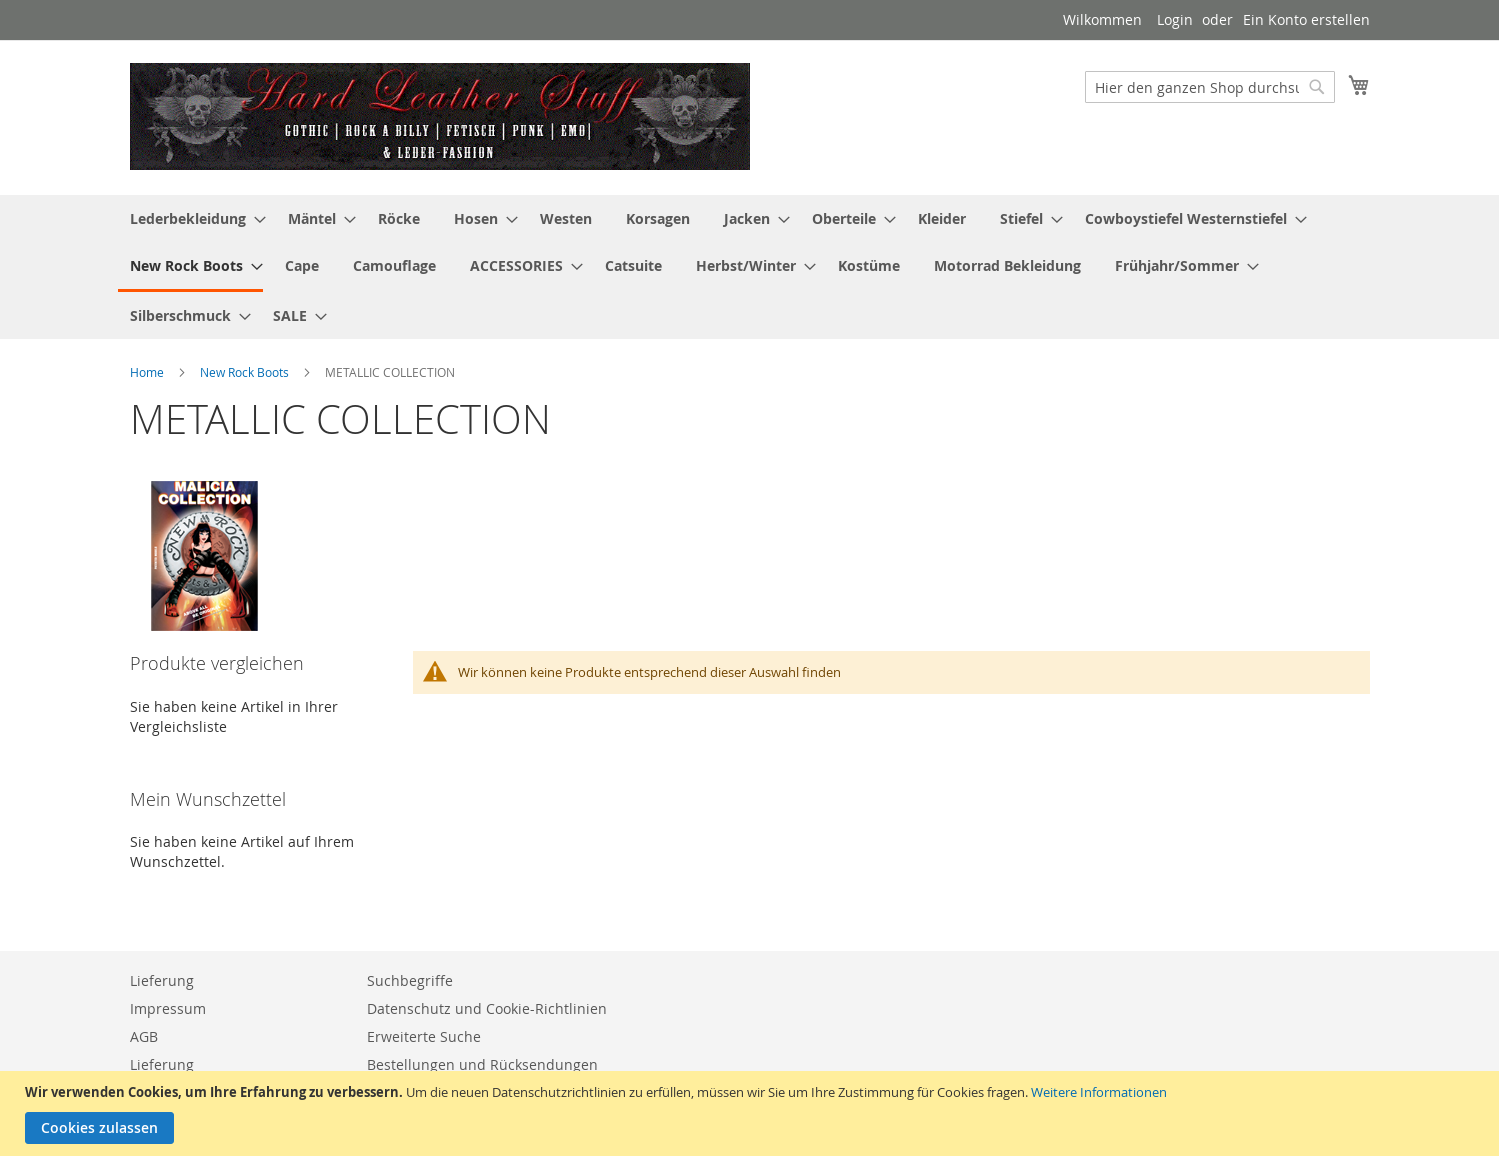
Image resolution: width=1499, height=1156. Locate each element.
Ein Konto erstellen (1306, 19)
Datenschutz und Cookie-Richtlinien (487, 1008)
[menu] (750, 267)
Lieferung (162, 980)
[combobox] (1210, 87)
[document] (752, 1113)
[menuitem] (192, 218)
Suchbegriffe (410, 980)
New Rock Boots (246, 372)
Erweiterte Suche (424, 1036)
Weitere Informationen (1099, 1092)
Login (1175, 19)
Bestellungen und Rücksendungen (482, 1064)
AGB (144, 1036)
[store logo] (440, 116)
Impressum (168, 1008)
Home (148, 372)
